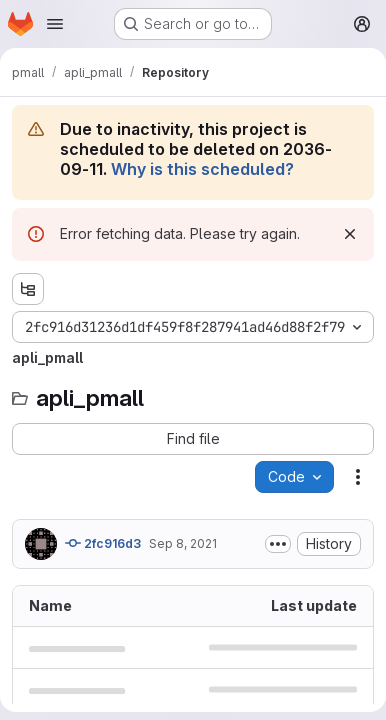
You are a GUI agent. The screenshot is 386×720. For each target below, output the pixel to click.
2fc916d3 (103, 543)
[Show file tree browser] (28, 289)
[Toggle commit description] (278, 544)
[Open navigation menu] (55, 24)
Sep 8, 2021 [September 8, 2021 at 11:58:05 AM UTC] (183, 543)
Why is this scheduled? (202, 169)
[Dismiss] (350, 234)
